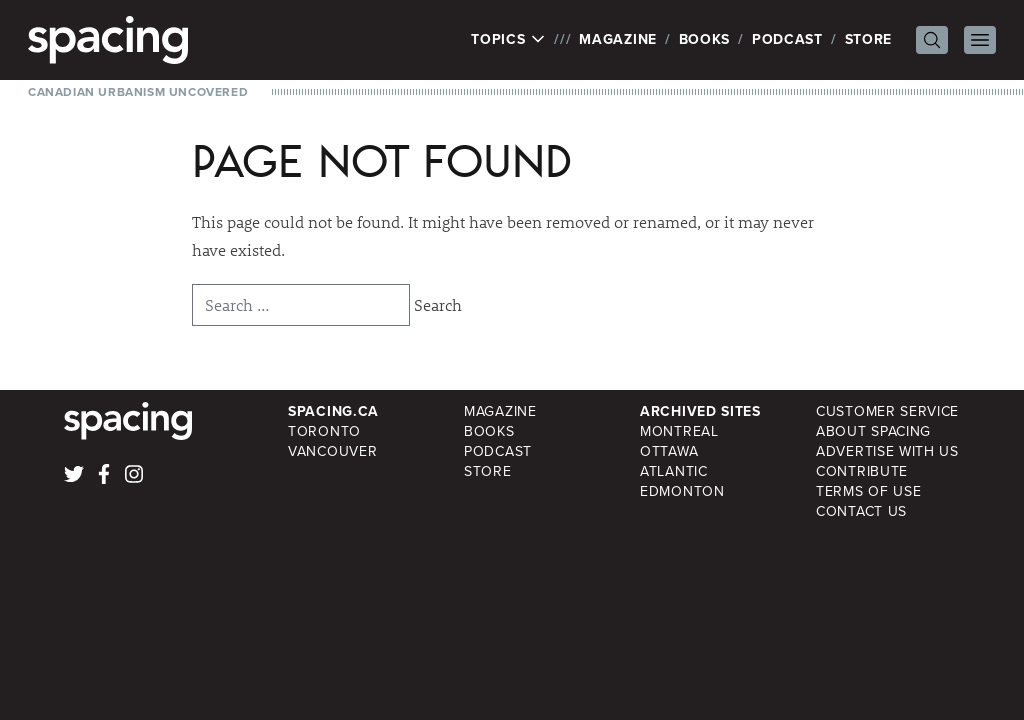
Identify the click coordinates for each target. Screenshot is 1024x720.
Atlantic (674, 471)
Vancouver (332, 451)
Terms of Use (868, 491)
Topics (508, 40)
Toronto (324, 431)
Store (869, 39)
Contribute (862, 471)
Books (705, 39)
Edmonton (682, 491)
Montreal (679, 431)
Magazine (618, 39)
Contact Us (861, 511)
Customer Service (887, 411)
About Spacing (873, 431)
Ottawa (669, 451)
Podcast (787, 39)
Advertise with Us (887, 451)
